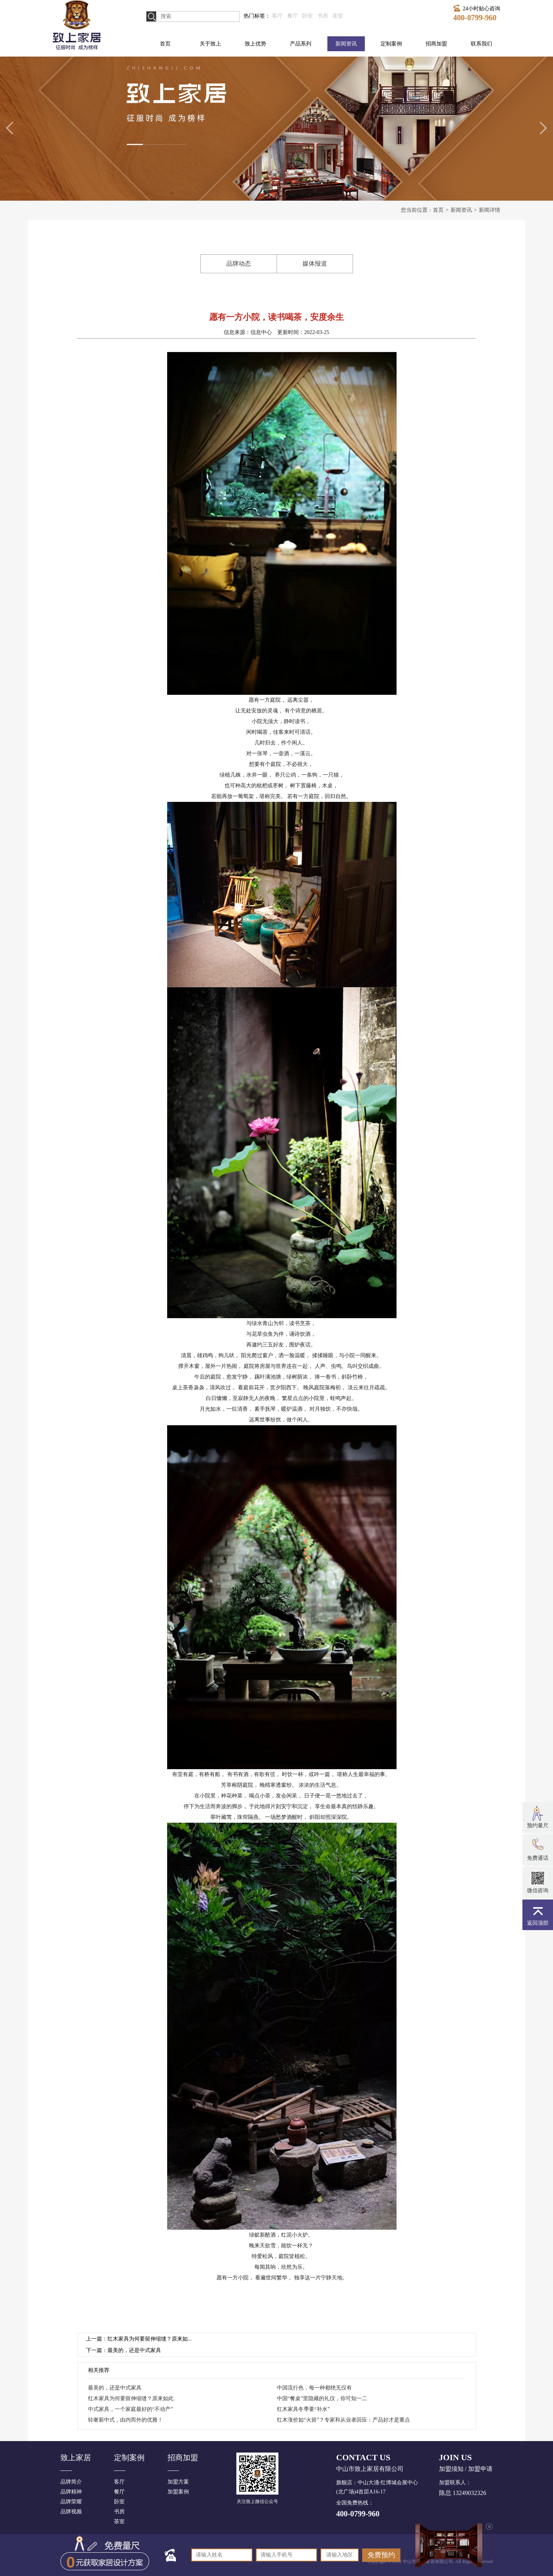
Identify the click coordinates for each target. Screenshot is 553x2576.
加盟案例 (178, 2492)
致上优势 (255, 44)
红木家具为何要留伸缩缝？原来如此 (131, 2398)
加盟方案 (178, 2482)
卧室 (307, 16)
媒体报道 (315, 263)
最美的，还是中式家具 (115, 2388)
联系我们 (481, 44)
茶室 (337, 16)
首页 (165, 44)
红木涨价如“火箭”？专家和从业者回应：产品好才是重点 (343, 2420)
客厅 (277, 16)
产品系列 (300, 44)
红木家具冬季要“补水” (303, 2409)
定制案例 (391, 44)
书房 (322, 16)
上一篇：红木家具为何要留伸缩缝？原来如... (139, 2339)
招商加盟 (436, 44)
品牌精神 (71, 2492)
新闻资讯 (346, 44)
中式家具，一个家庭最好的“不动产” (130, 2409)
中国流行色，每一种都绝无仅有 (314, 2388)
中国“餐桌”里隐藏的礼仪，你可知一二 (322, 2398)
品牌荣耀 (71, 2502)
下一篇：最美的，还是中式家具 (123, 2350)
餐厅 (292, 16)
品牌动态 (238, 263)
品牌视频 (71, 2511)
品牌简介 (71, 2482)
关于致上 (210, 44)
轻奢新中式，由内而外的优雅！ (125, 2420)
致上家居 (75, 2457)
